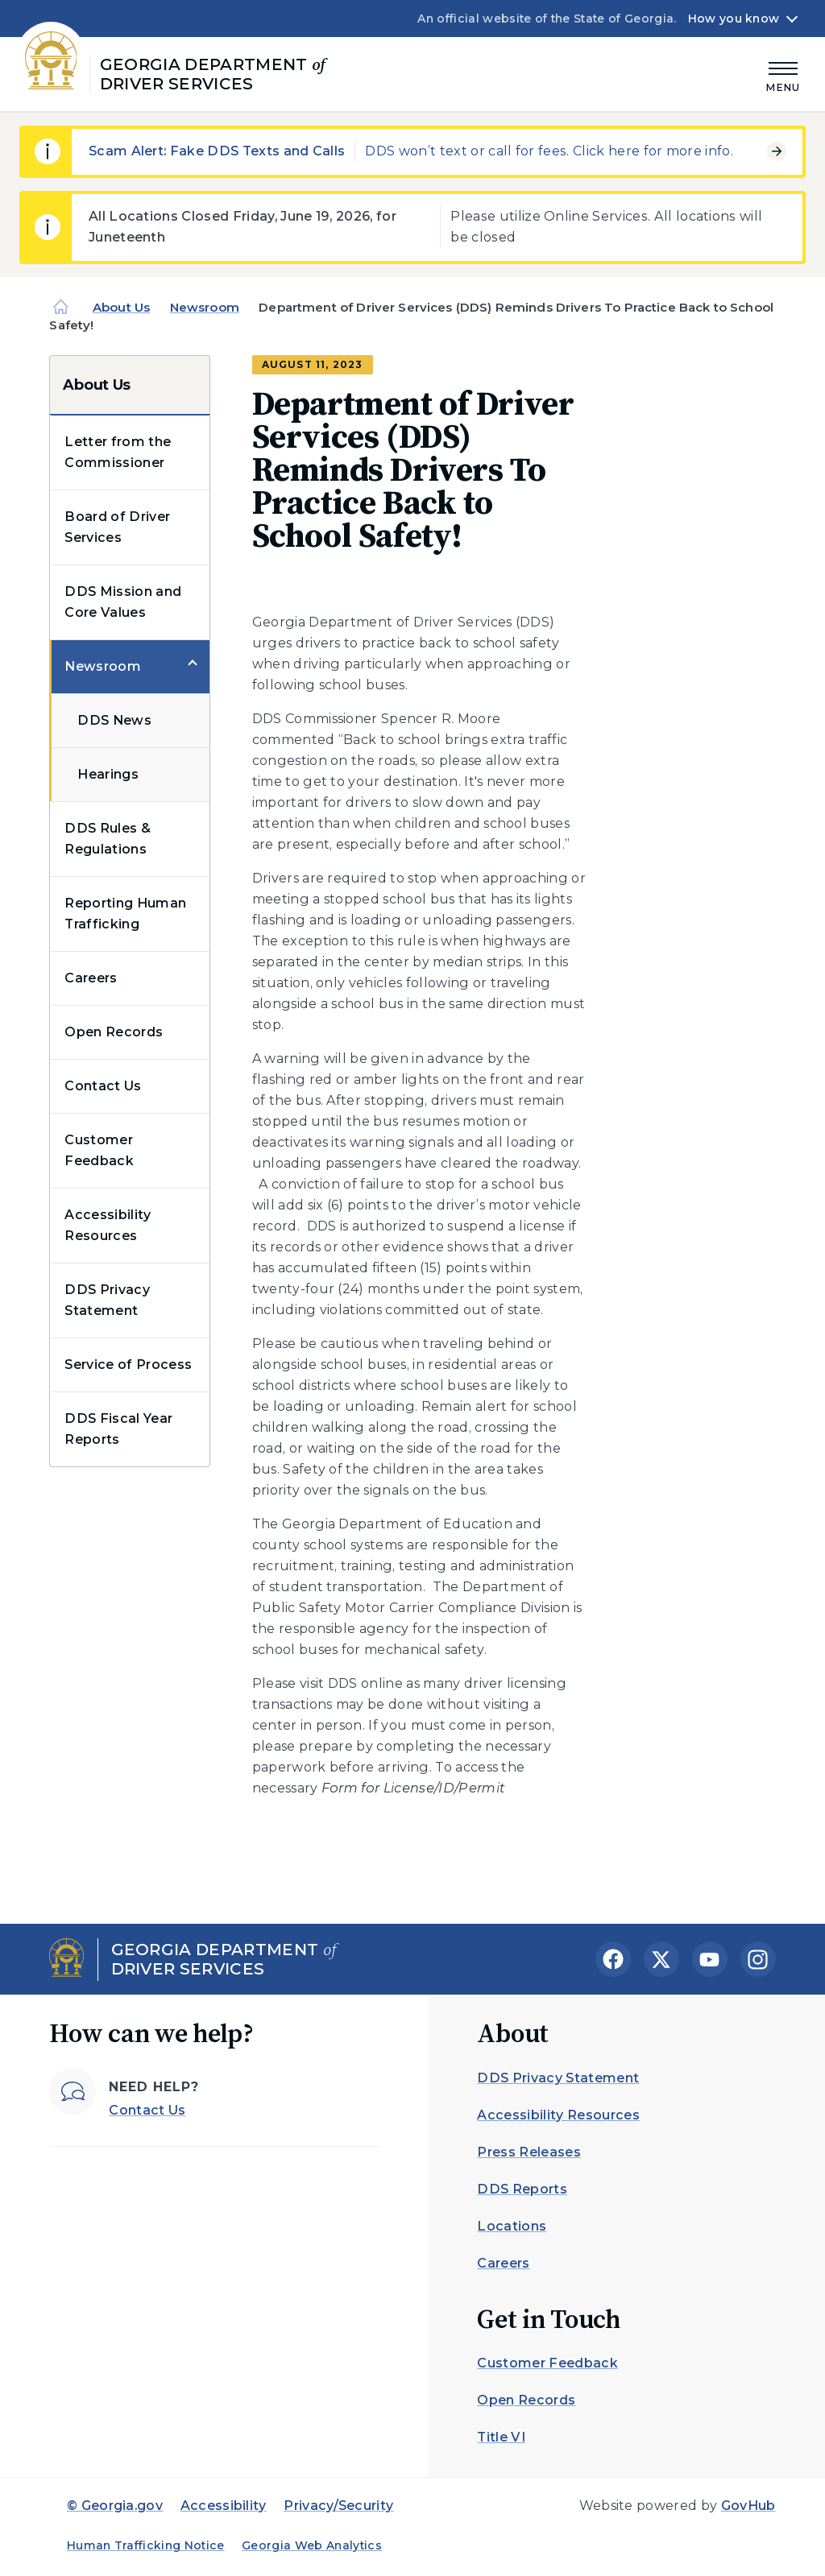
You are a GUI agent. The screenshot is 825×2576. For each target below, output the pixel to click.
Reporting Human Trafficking (125, 913)
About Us (121, 307)
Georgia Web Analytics (312, 2545)
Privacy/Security (338, 2505)
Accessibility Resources (107, 1225)
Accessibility (223, 2505)
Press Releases (528, 2152)
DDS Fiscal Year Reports (118, 1429)
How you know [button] (733, 18)
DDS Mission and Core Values (122, 602)
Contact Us (102, 1086)
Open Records (113, 1032)
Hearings (108, 774)
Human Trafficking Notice (146, 2545)
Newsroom (204, 307)
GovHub (748, 2505)
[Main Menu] (783, 74)
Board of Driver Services (117, 527)
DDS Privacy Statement (107, 1300)
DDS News (114, 720)
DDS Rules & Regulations (107, 839)
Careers (90, 978)
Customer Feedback (99, 1150)
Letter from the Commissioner (117, 452)
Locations (511, 2226)
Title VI (501, 2437)
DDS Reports (522, 2189)
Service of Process (128, 1364)
